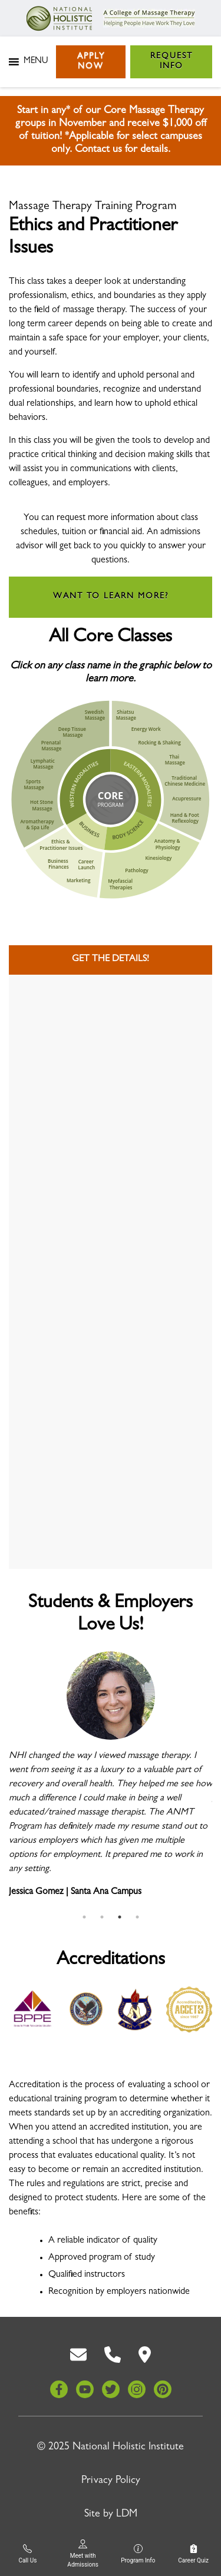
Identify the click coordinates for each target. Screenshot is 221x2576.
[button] (36, 61)
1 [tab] (84, 1917)
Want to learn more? (111, 596)
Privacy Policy (110, 2481)
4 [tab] (137, 1917)
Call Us (27, 2554)
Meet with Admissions (82, 2553)
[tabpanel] (110, 1779)
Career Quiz (193, 2554)
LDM (126, 2514)
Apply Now (91, 61)
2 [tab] (102, 1917)
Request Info (171, 61)
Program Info (138, 2554)
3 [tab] (120, 1917)
